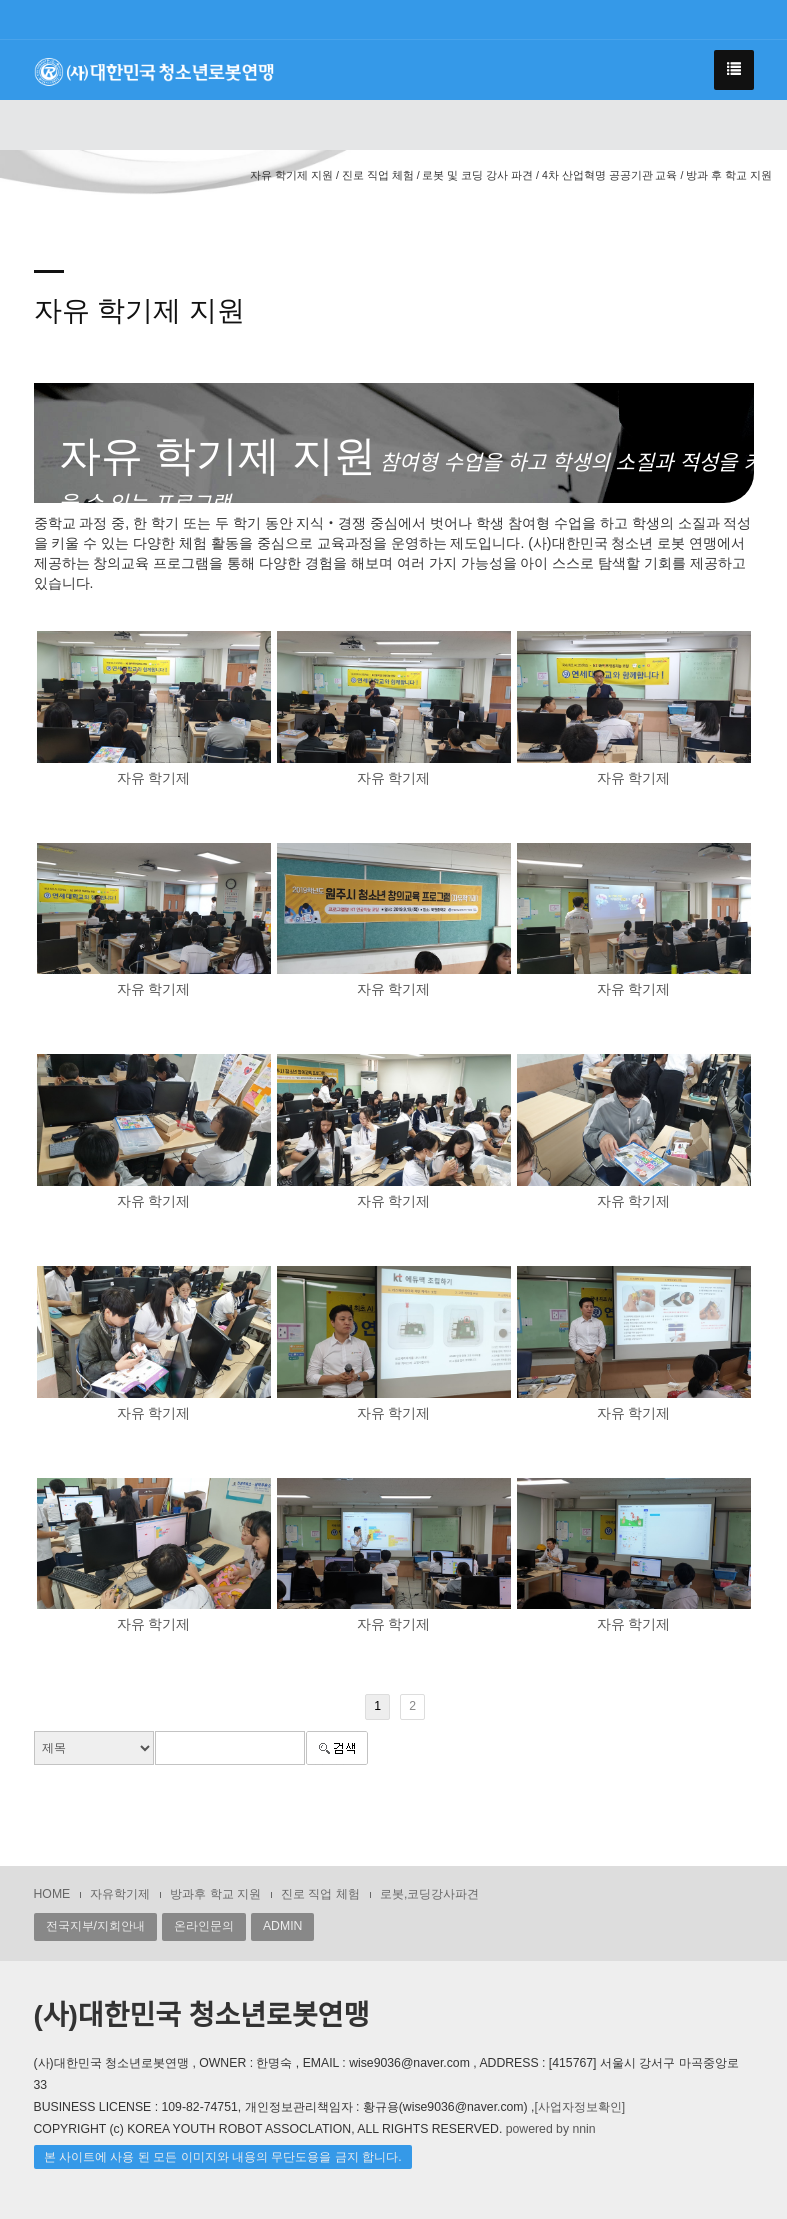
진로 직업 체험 (320, 1894)
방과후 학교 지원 (215, 1894)
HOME (52, 1894)
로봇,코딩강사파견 (429, 1894)
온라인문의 (204, 1926)
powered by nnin (551, 2129)
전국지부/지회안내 (95, 1926)
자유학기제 (120, 1894)
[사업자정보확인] (579, 2107)
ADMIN (282, 1926)
